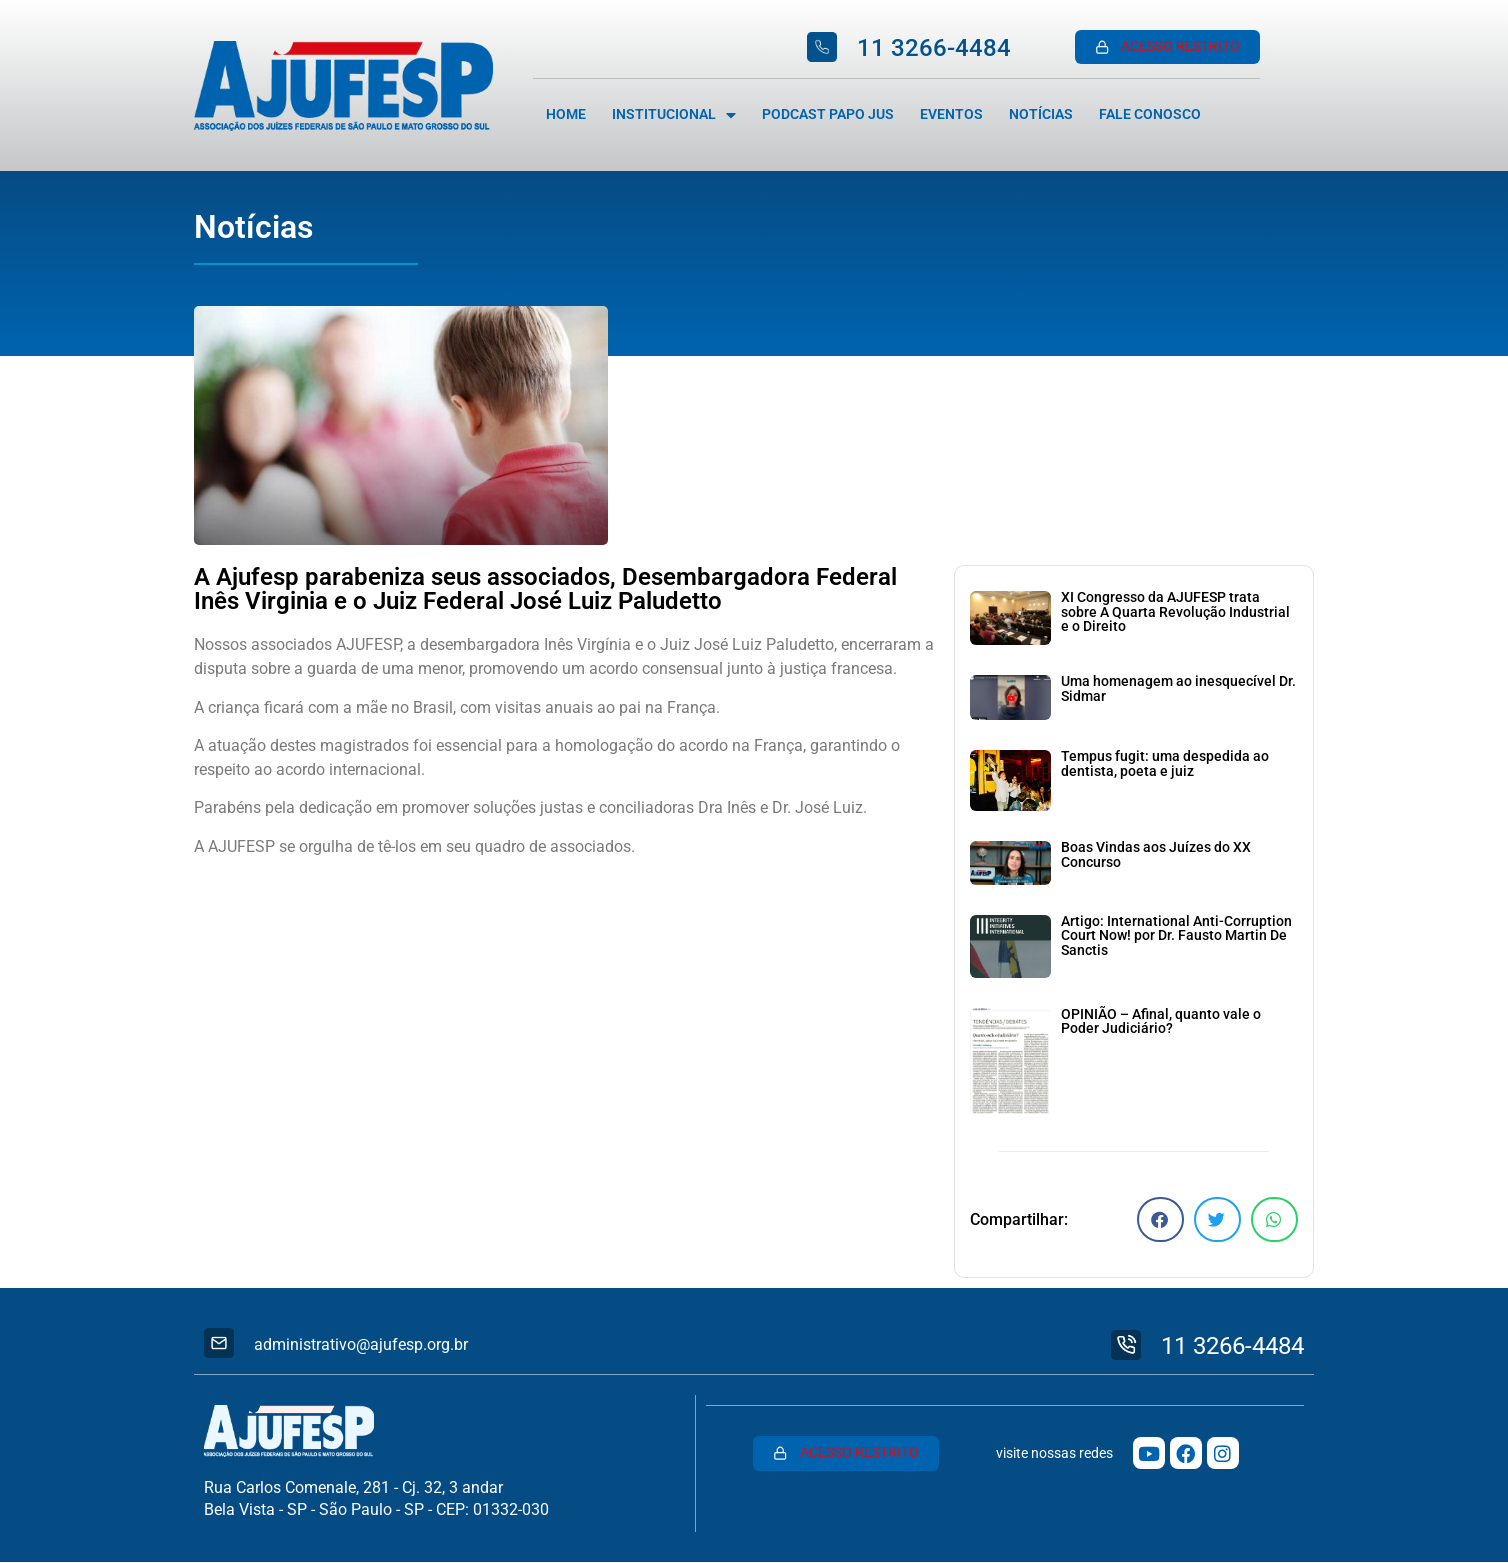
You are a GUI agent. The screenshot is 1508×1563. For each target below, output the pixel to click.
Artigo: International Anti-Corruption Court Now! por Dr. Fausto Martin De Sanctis (1176, 936)
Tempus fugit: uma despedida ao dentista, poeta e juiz (1165, 763)
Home (566, 114)
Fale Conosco (1150, 114)
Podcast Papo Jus (828, 114)
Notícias (1041, 114)
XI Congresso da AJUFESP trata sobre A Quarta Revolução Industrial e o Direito (1175, 612)
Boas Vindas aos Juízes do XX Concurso (1156, 854)
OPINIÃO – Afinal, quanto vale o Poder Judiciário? (1161, 1021)
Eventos (951, 114)
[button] (1160, 1219)
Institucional (674, 115)
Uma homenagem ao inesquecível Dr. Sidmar (1178, 688)
